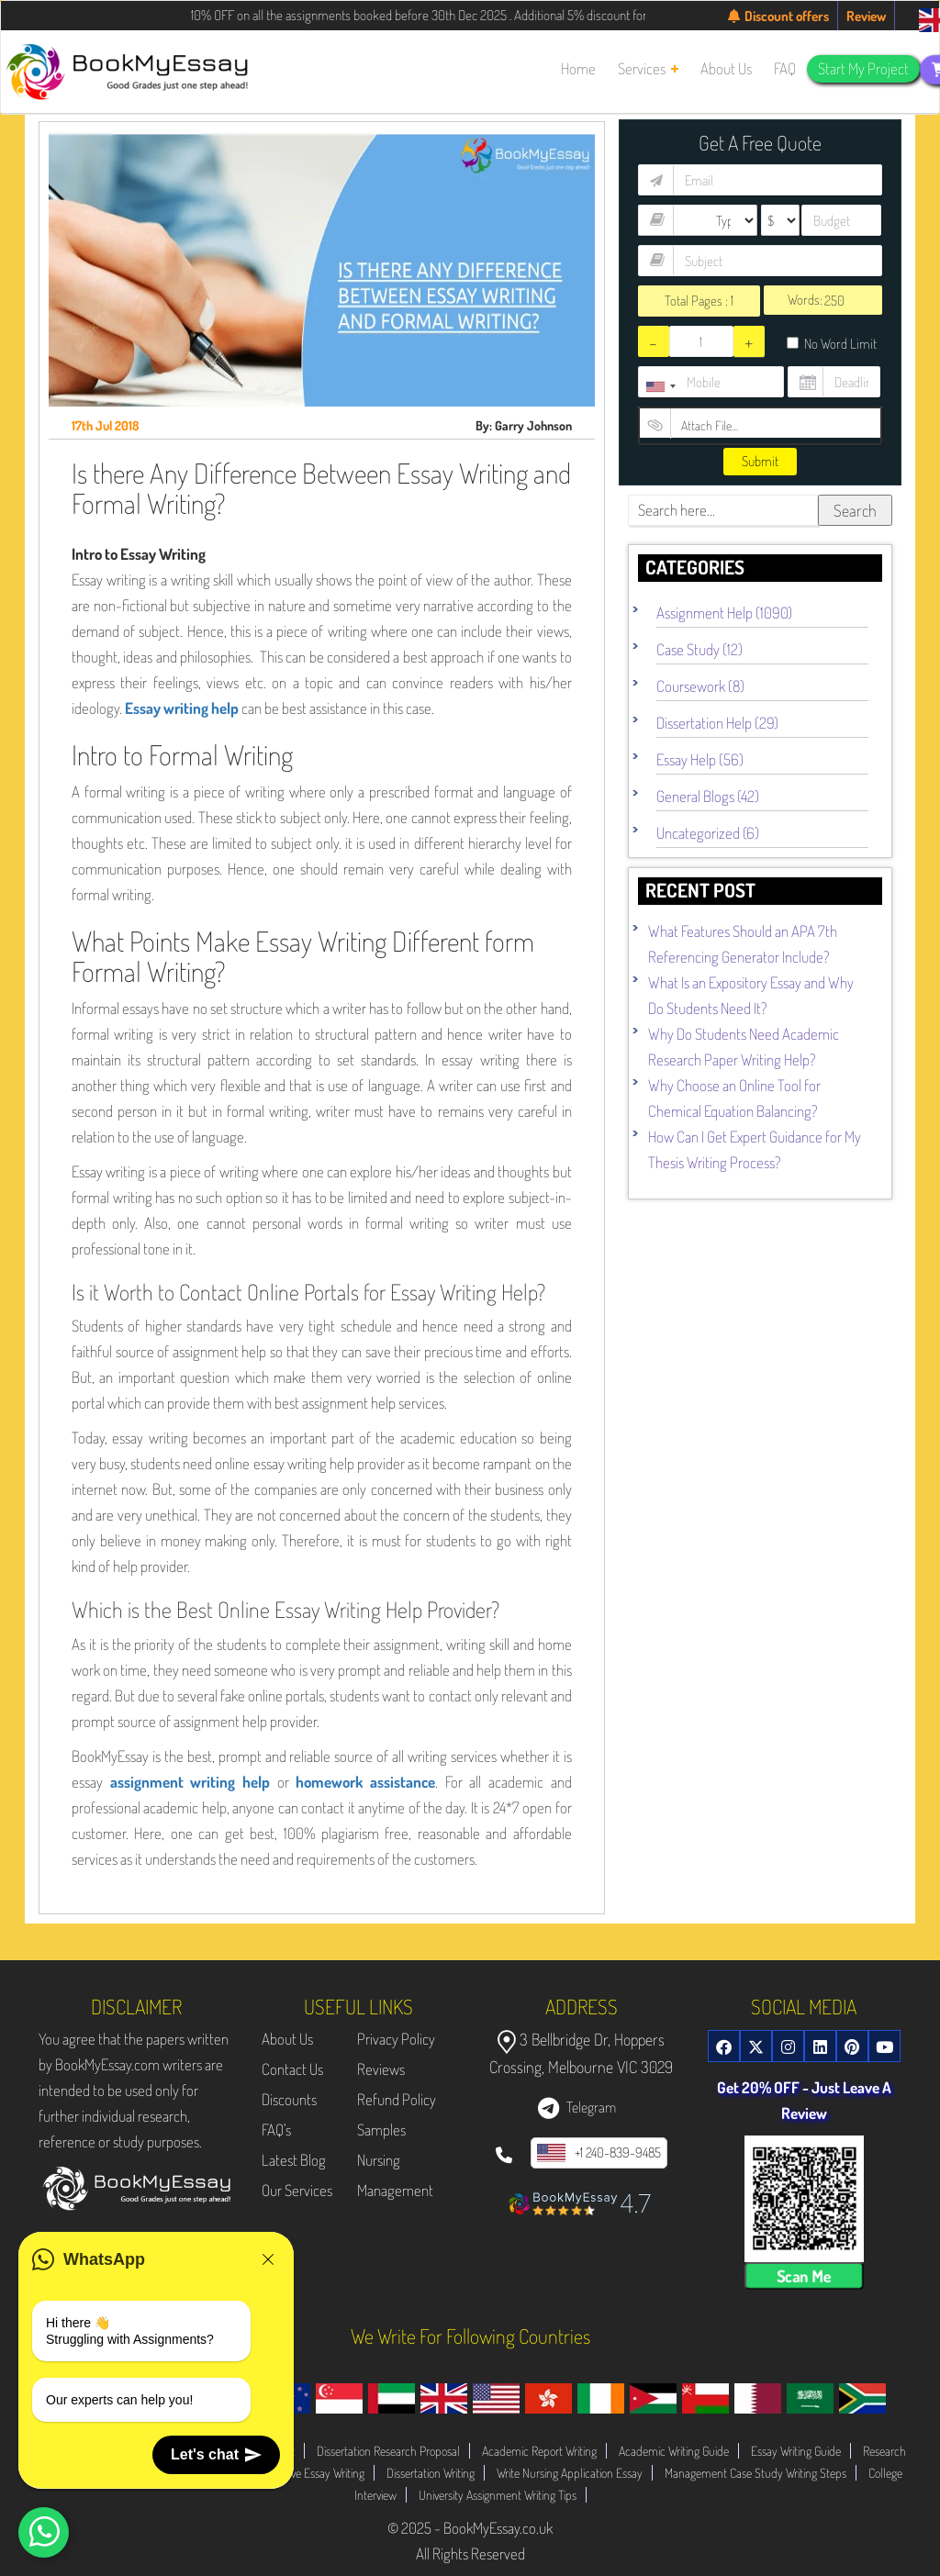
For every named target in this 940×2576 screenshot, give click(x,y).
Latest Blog (294, 2159)
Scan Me (804, 2276)
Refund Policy (396, 2099)
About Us (287, 2038)
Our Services (297, 2190)
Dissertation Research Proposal (388, 2451)
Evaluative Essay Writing (309, 2473)
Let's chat (216, 2455)
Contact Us (292, 2069)
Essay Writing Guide (796, 2451)
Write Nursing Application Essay (570, 2473)
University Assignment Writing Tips (497, 2495)
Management (395, 2190)
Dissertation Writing (430, 2473)
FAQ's (276, 2129)
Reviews (381, 2069)
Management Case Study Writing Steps (755, 2473)
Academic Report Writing (539, 2451)
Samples (381, 2129)
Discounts (289, 2099)
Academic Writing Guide (674, 2451)
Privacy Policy (396, 2038)
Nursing (378, 2159)
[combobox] (660, 386)
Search (855, 510)
